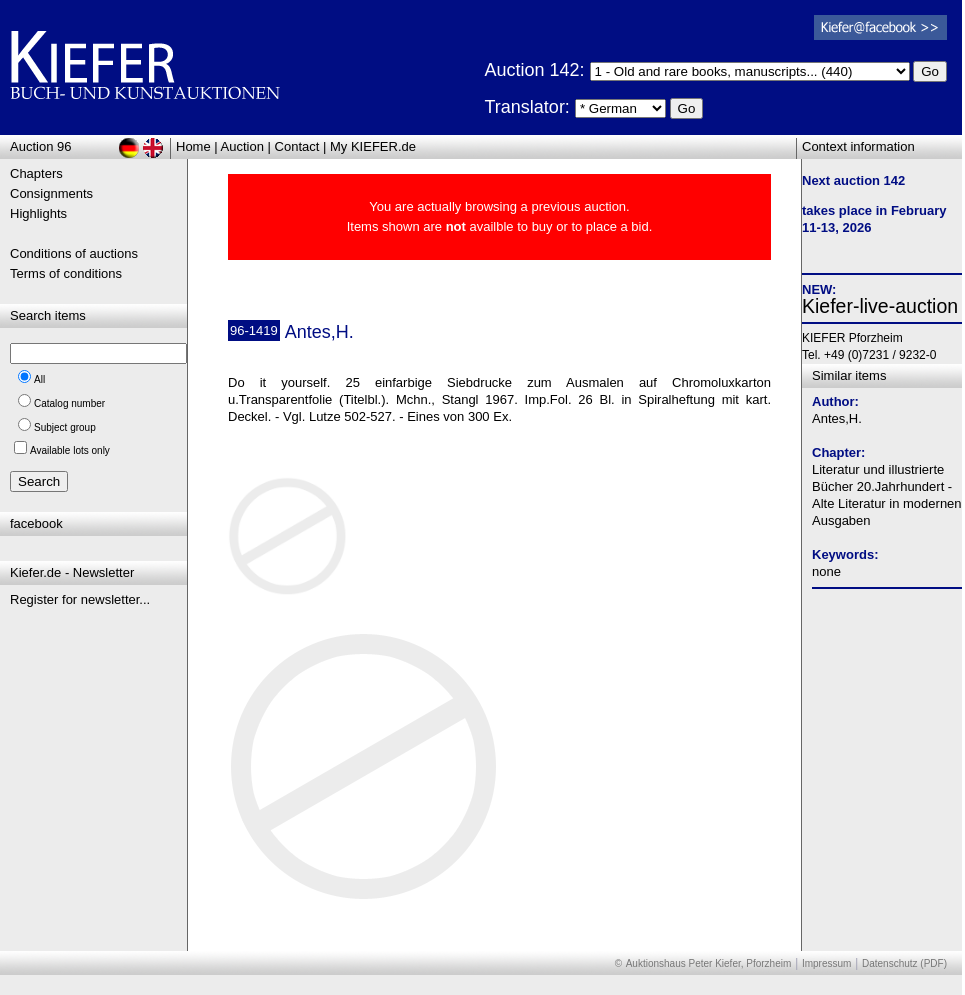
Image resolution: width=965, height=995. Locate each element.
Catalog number (69, 403)
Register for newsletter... (80, 599)
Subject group (65, 427)
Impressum (826, 963)
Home (193, 146)
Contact (297, 146)
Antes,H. (837, 418)
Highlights (38, 213)
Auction (242, 146)
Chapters (36, 173)
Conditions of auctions (74, 253)
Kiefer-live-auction (880, 306)
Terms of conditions (66, 273)
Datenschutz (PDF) (904, 963)
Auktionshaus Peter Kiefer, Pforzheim (709, 963)
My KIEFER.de (373, 146)
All (39, 379)
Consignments (51, 193)
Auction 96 (40, 146)
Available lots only (70, 450)
